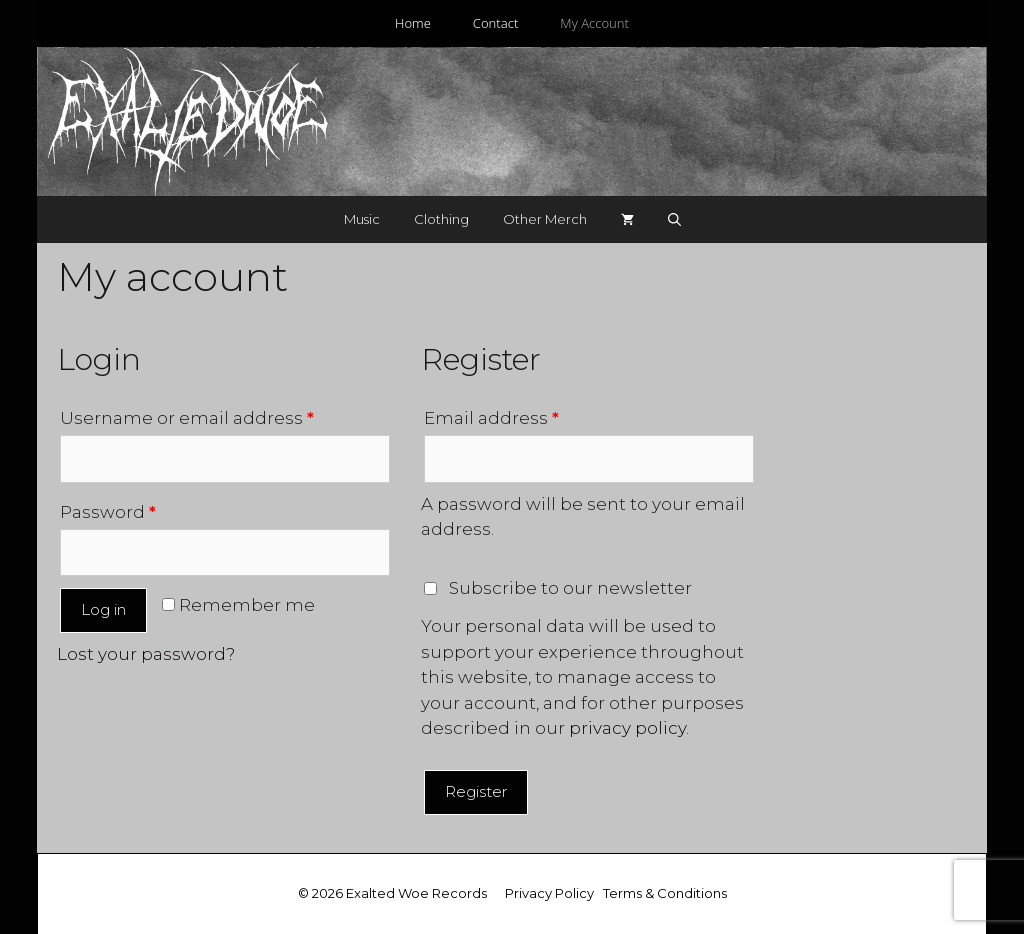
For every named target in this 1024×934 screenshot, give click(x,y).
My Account (594, 23)
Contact (496, 23)
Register (476, 791)
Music (362, 219)
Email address (491, 418)
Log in (103, 609)
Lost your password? (146, 654)
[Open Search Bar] (674, 219)
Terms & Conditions (665, 893)
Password (108, 512)
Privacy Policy (549, 893)
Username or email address (187, 418)
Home (413, 23)
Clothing (441, 219)
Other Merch (545, 219)
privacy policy (627, 728)
